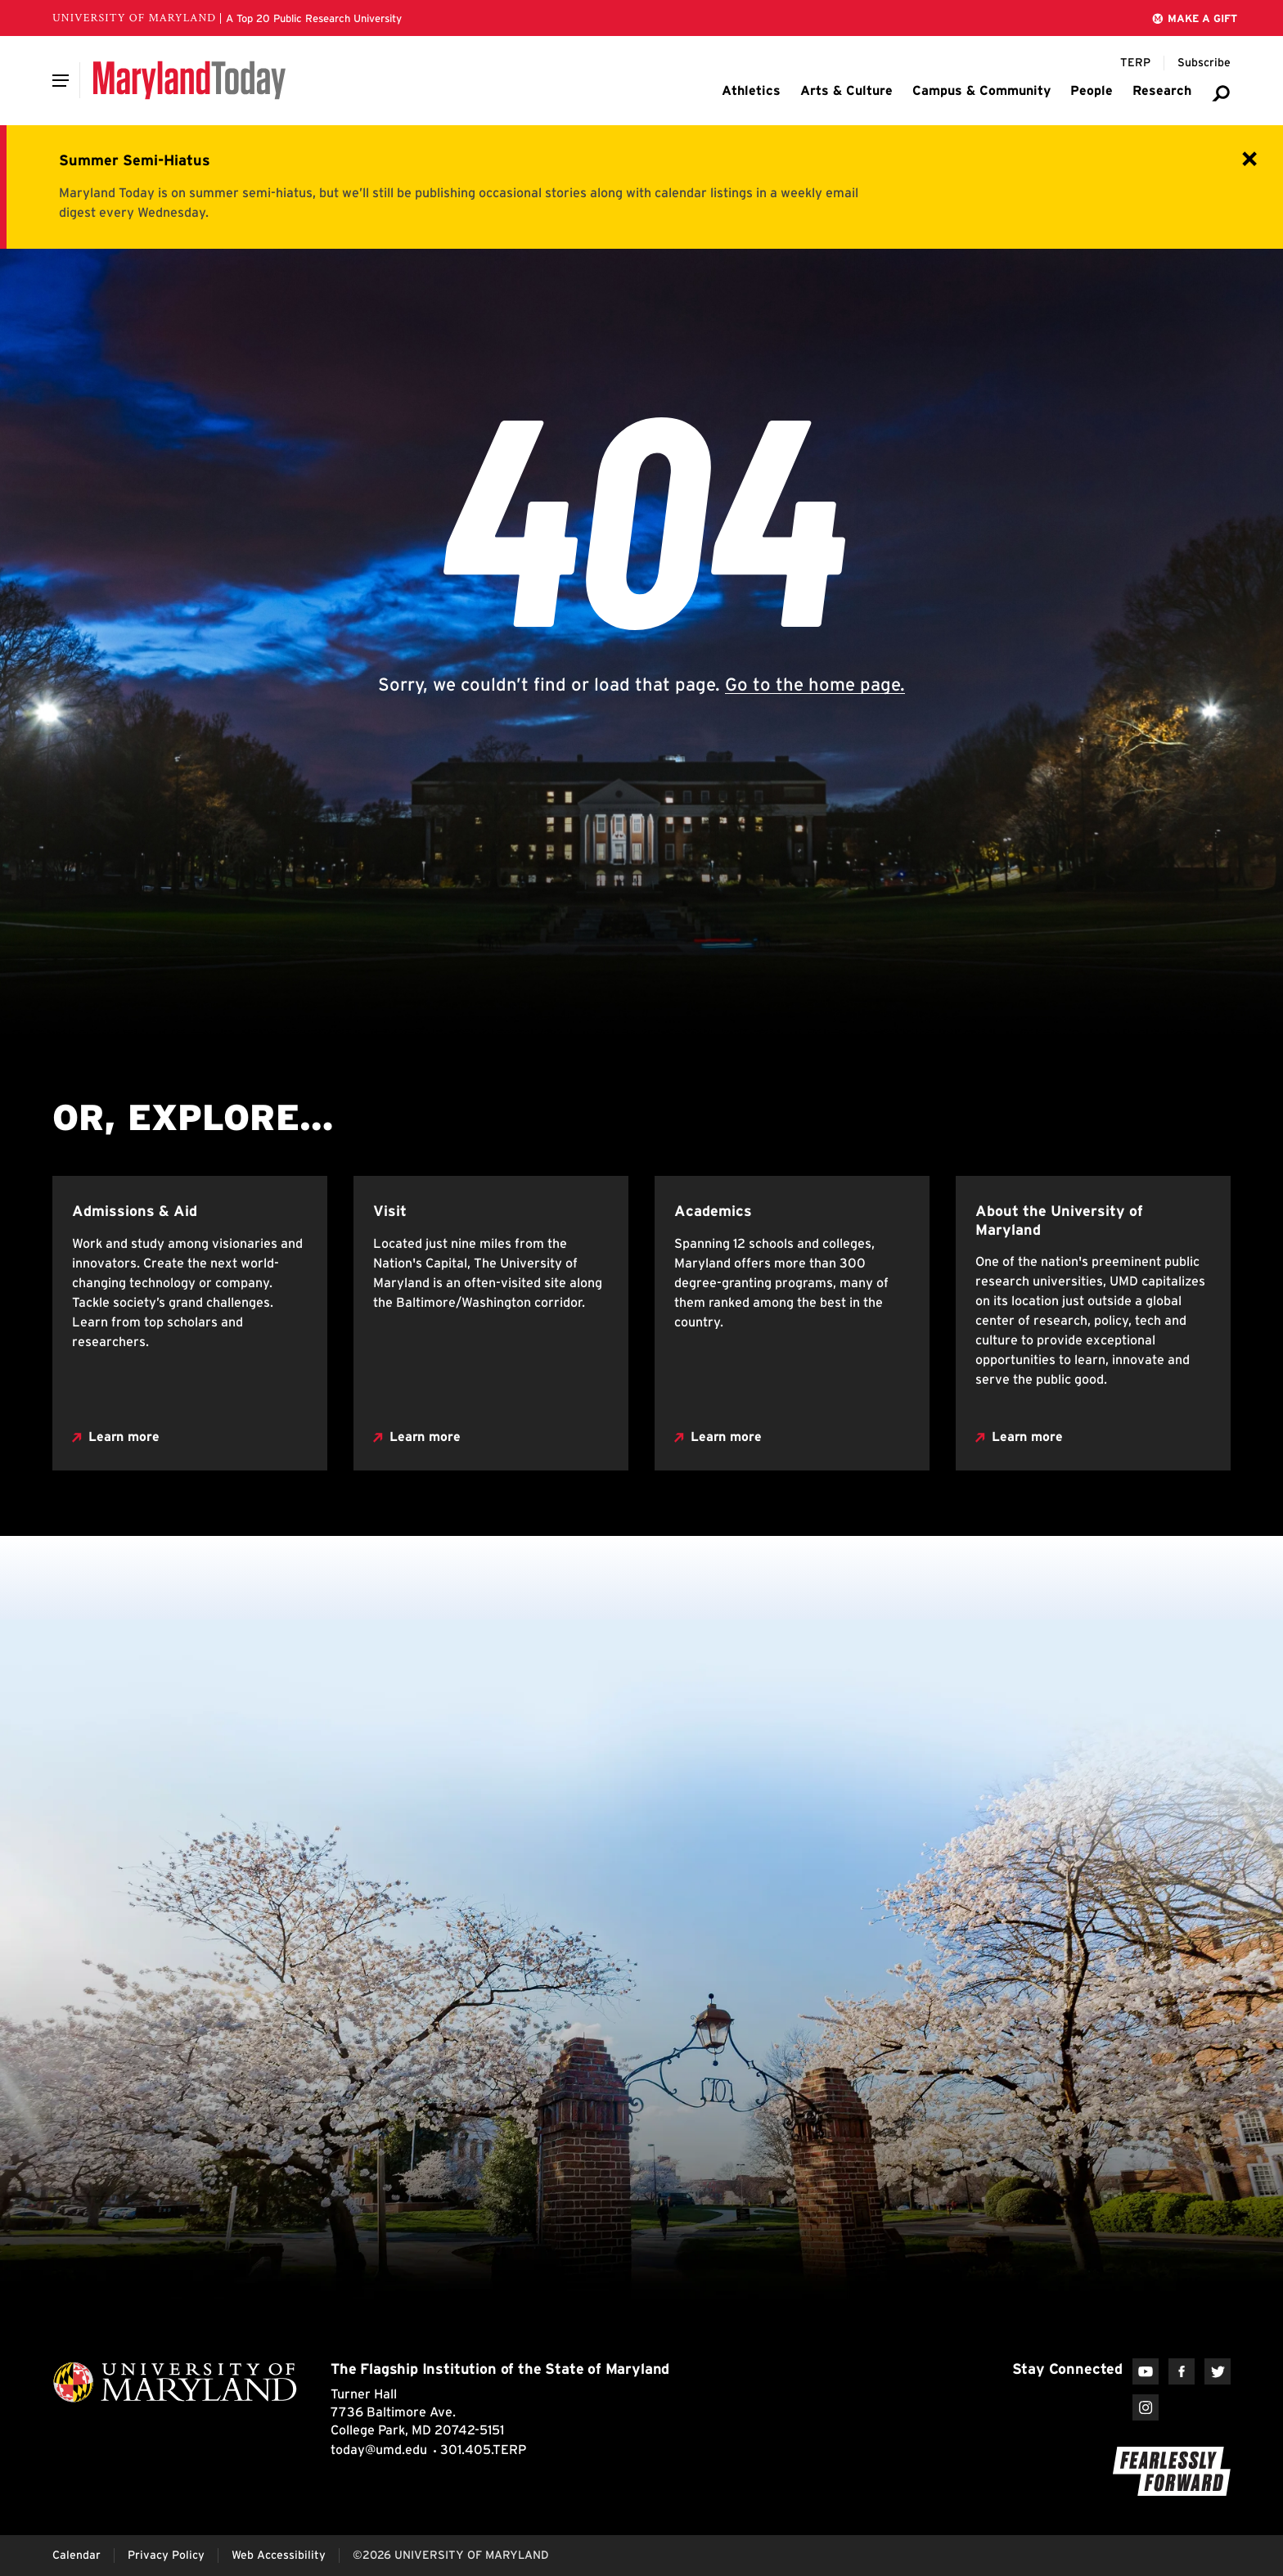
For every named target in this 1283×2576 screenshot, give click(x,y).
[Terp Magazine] (1135, 63)
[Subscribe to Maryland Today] (1204, 63)
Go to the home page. (815, 684)
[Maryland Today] (189, 80)
